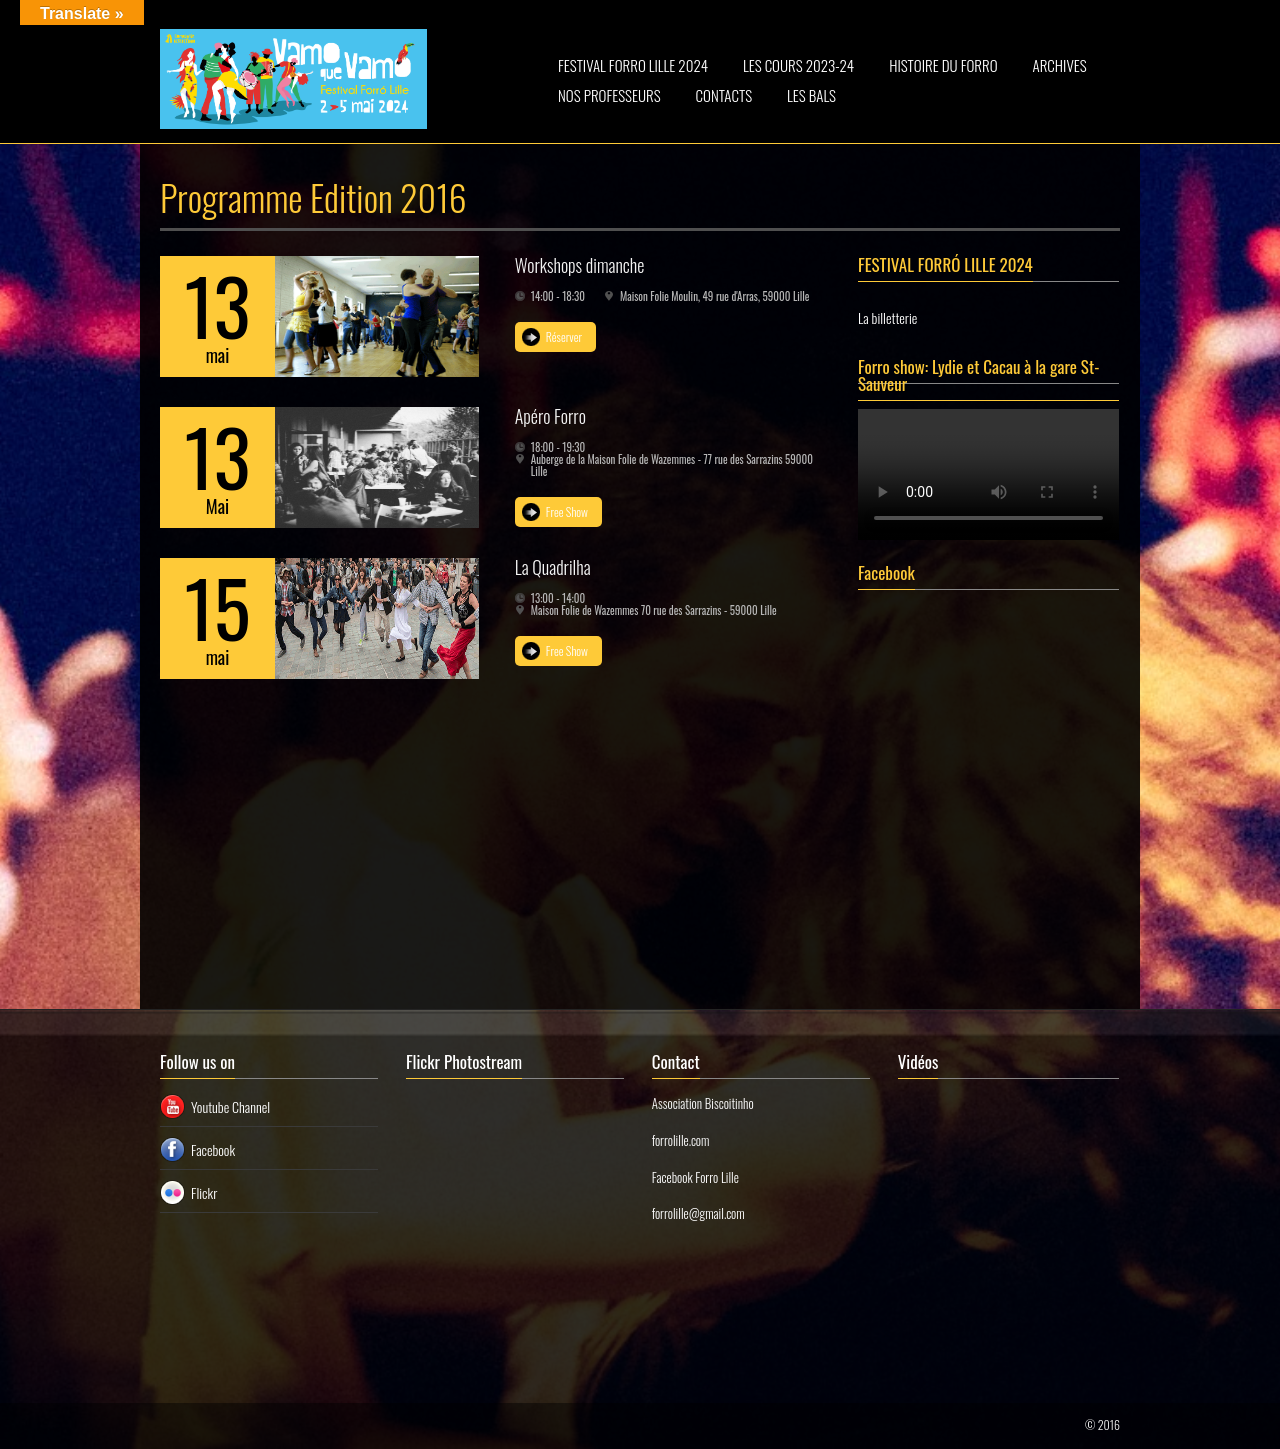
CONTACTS (724, 95)
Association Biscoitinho (703, 1103)
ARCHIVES (1060, 65)
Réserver (564, 336)
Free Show (567, 511)
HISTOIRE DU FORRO (943, 65)
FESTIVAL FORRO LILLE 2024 (633, 65)
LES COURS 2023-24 (798, 65)
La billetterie (887, 317)
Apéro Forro (550, 416)
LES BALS (811, 95)
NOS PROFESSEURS (609, 95)
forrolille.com (681, 1140)
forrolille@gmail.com (698, 1213)
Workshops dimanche (580, 265)
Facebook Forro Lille (695, 1177)
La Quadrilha (553, 567)
